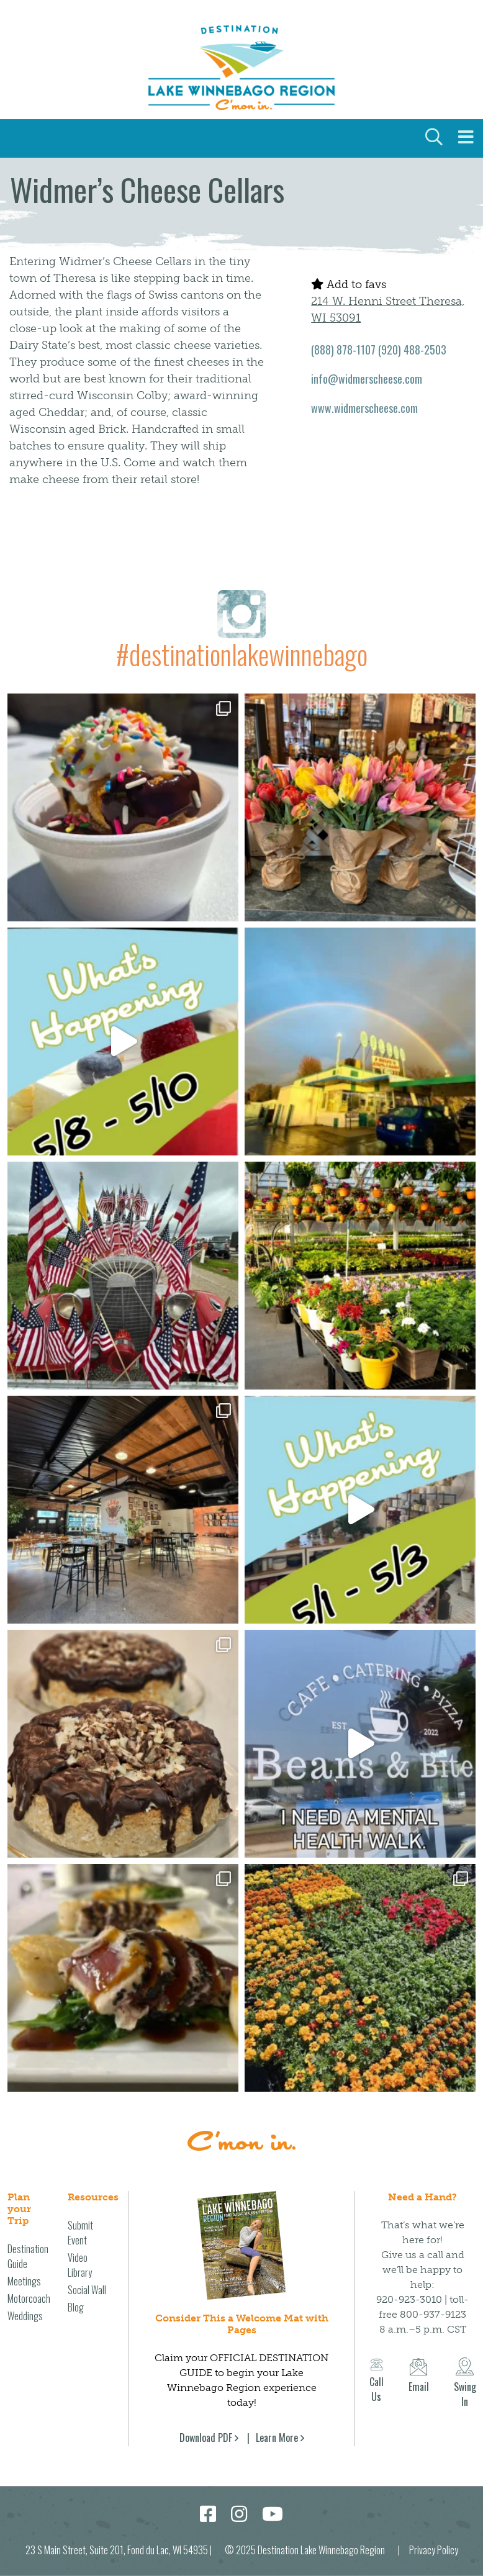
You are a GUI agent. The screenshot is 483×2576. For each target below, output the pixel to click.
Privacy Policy (433, 2549)
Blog (76, 2307)
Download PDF (205, 2437)
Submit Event (80, 2233)
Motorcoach (28, 2298)
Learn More (277, 2437)
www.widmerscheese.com (364, 408)
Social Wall (87, 2289)
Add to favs (348, 284)
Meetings (24, 2281)
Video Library (80, 2265)
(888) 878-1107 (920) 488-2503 (378, 349)
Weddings (25, 2315)
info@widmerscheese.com (366, 379)
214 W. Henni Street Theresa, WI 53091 (387, 309)
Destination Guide (27, 2256)
